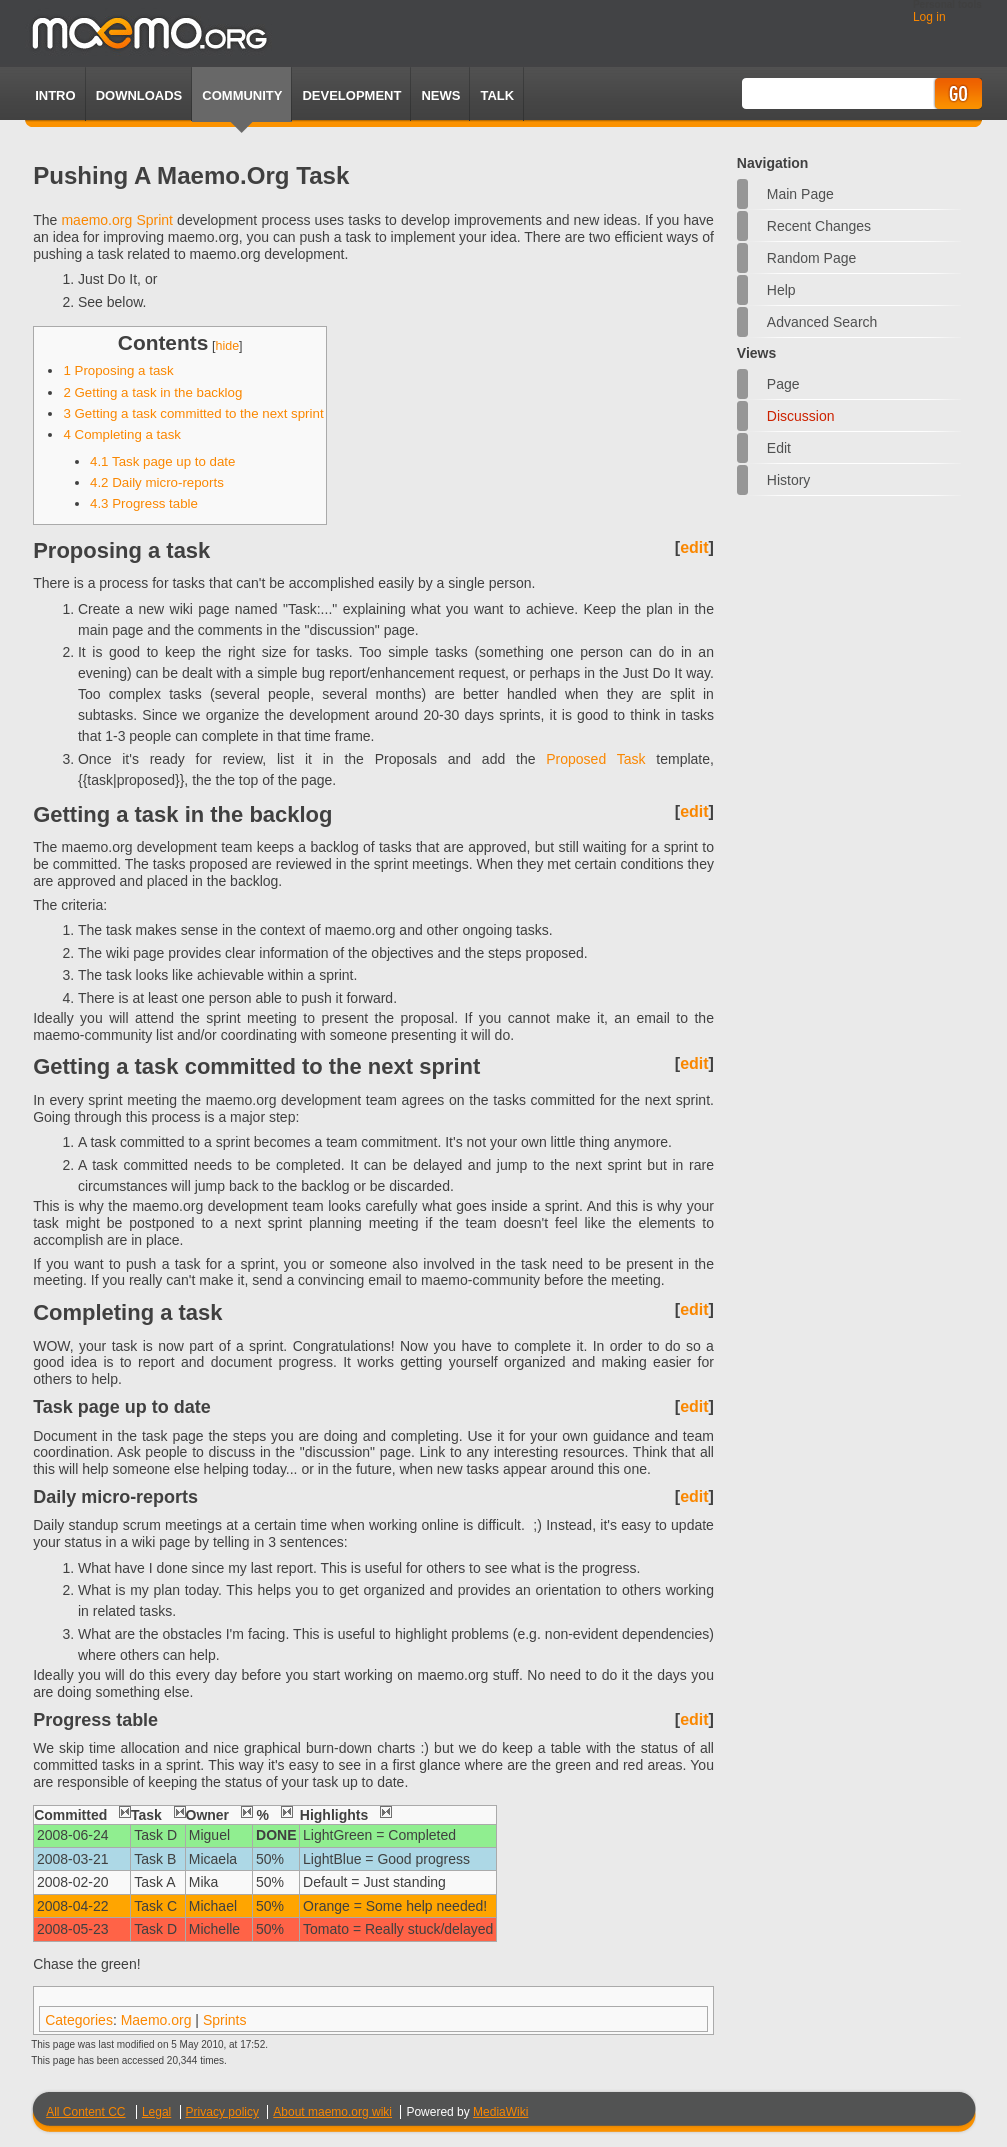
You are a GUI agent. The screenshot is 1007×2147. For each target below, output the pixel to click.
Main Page (800, 194)
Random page (812, 258)
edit (694, 547)
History (789, 480)
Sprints (225, 2020)
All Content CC (85, 2112)
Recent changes (819, 226)
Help (781, 290)
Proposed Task (595, 759)
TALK (497, 95)
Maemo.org (156, 2020)
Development (351, 95)
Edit (779, 448)
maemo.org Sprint (117, 220)
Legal (156, 2112)
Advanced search (822, 322)
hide (227, 346)
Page (783, 384)
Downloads (139, 95)
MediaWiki (500, 2112)
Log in (929, 17)
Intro (55, 95)
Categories (79, 2020)
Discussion (801, 416)
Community (242, 95)
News (440, 95)
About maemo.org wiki (332, 2112)
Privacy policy (222, 2112)
